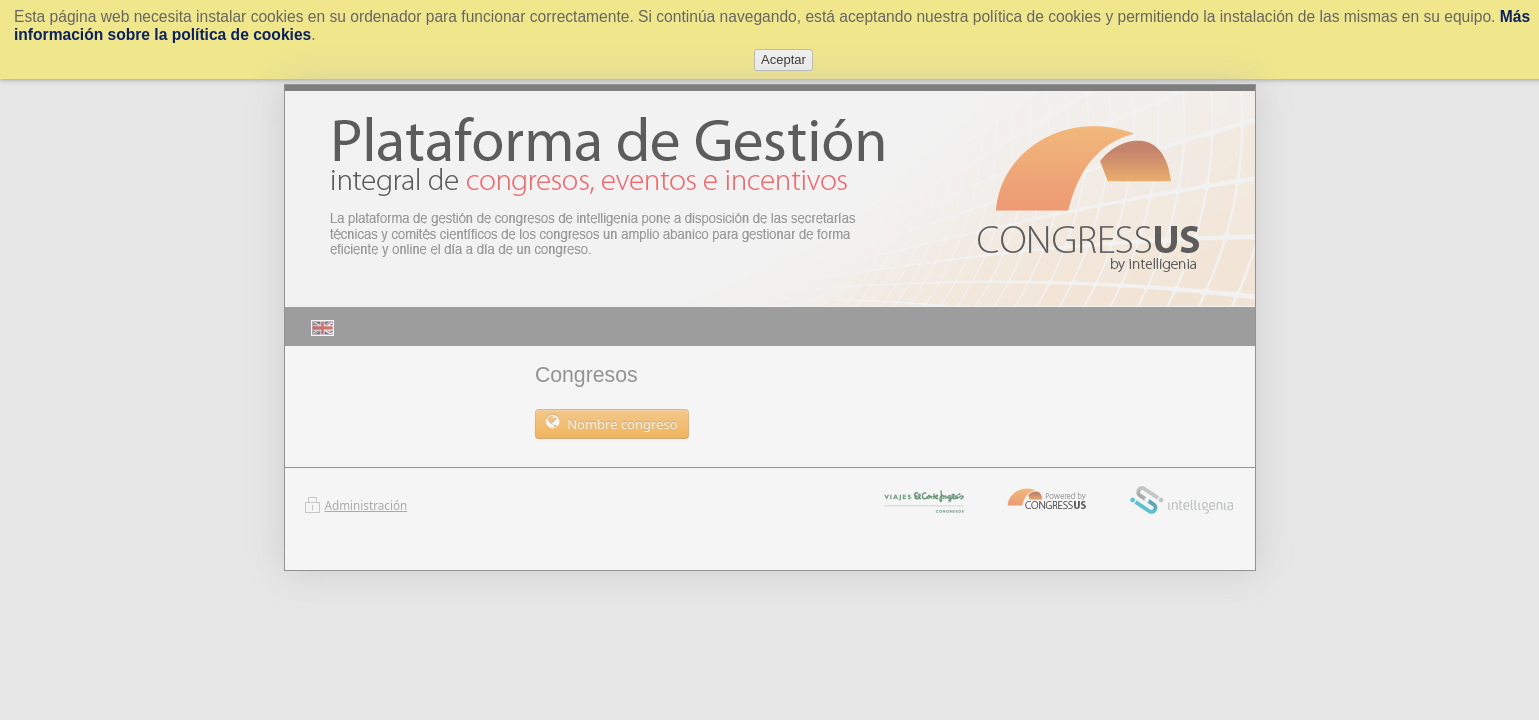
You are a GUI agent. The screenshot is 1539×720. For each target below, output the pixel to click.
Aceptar (783, 59)
